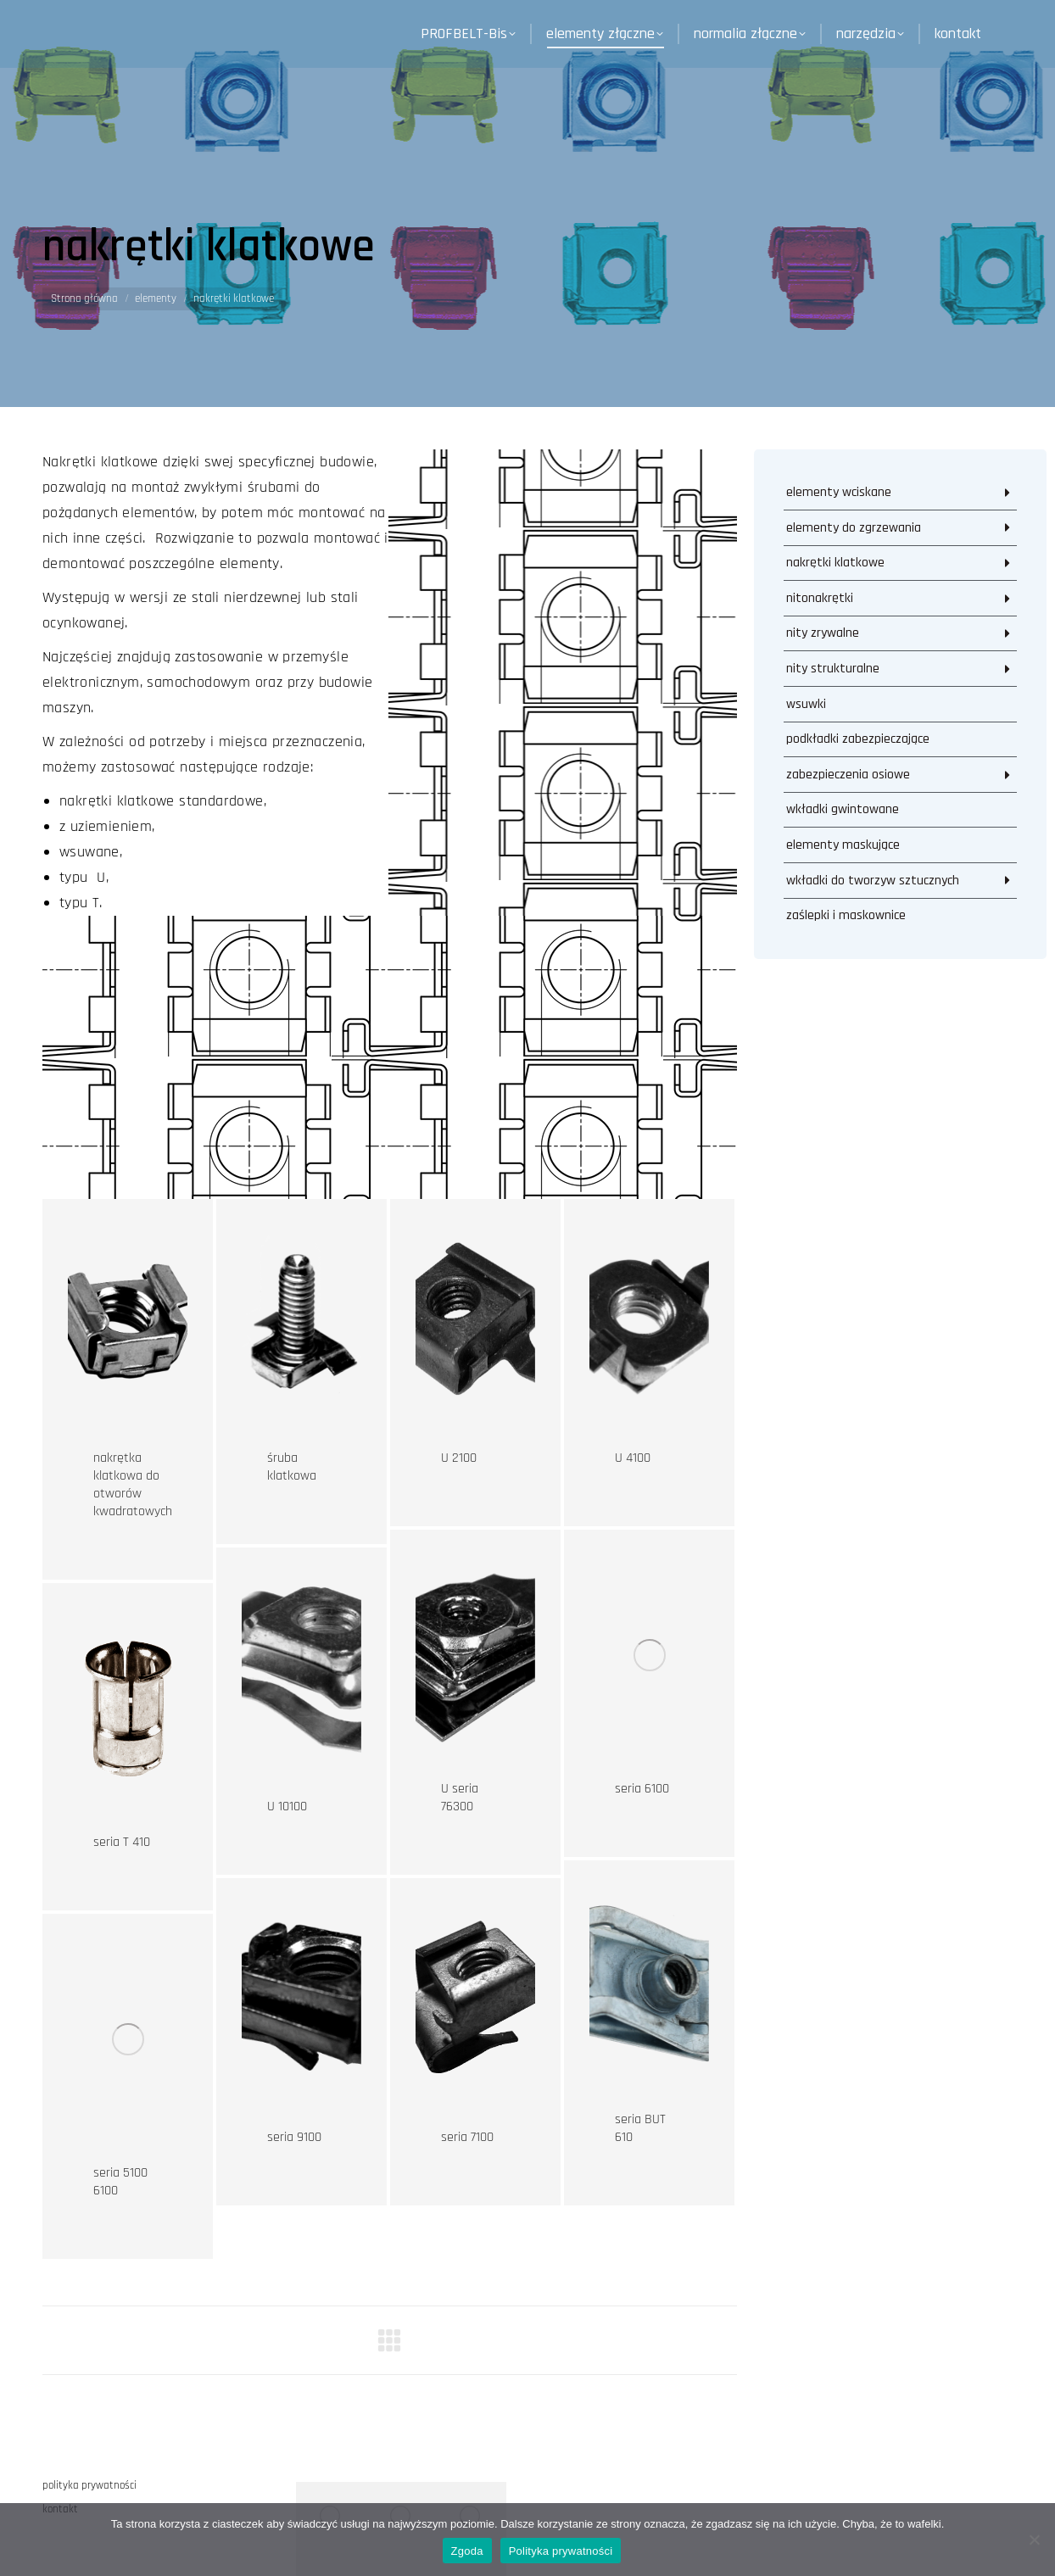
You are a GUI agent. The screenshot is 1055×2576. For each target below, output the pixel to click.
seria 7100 (467, 2137)
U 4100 (632, 1458)
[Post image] (127, 1324)
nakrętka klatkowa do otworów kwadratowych (132, 1484)
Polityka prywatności (561, 2551)
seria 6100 (642, 1789)
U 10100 (287, 1806)
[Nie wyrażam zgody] (1033, 2539)
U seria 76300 (459, 1797)
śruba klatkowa (291, 1467)
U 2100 (459, 1458)
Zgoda (467, 2551)
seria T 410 (121, 1842)
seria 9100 (294, 2137)
